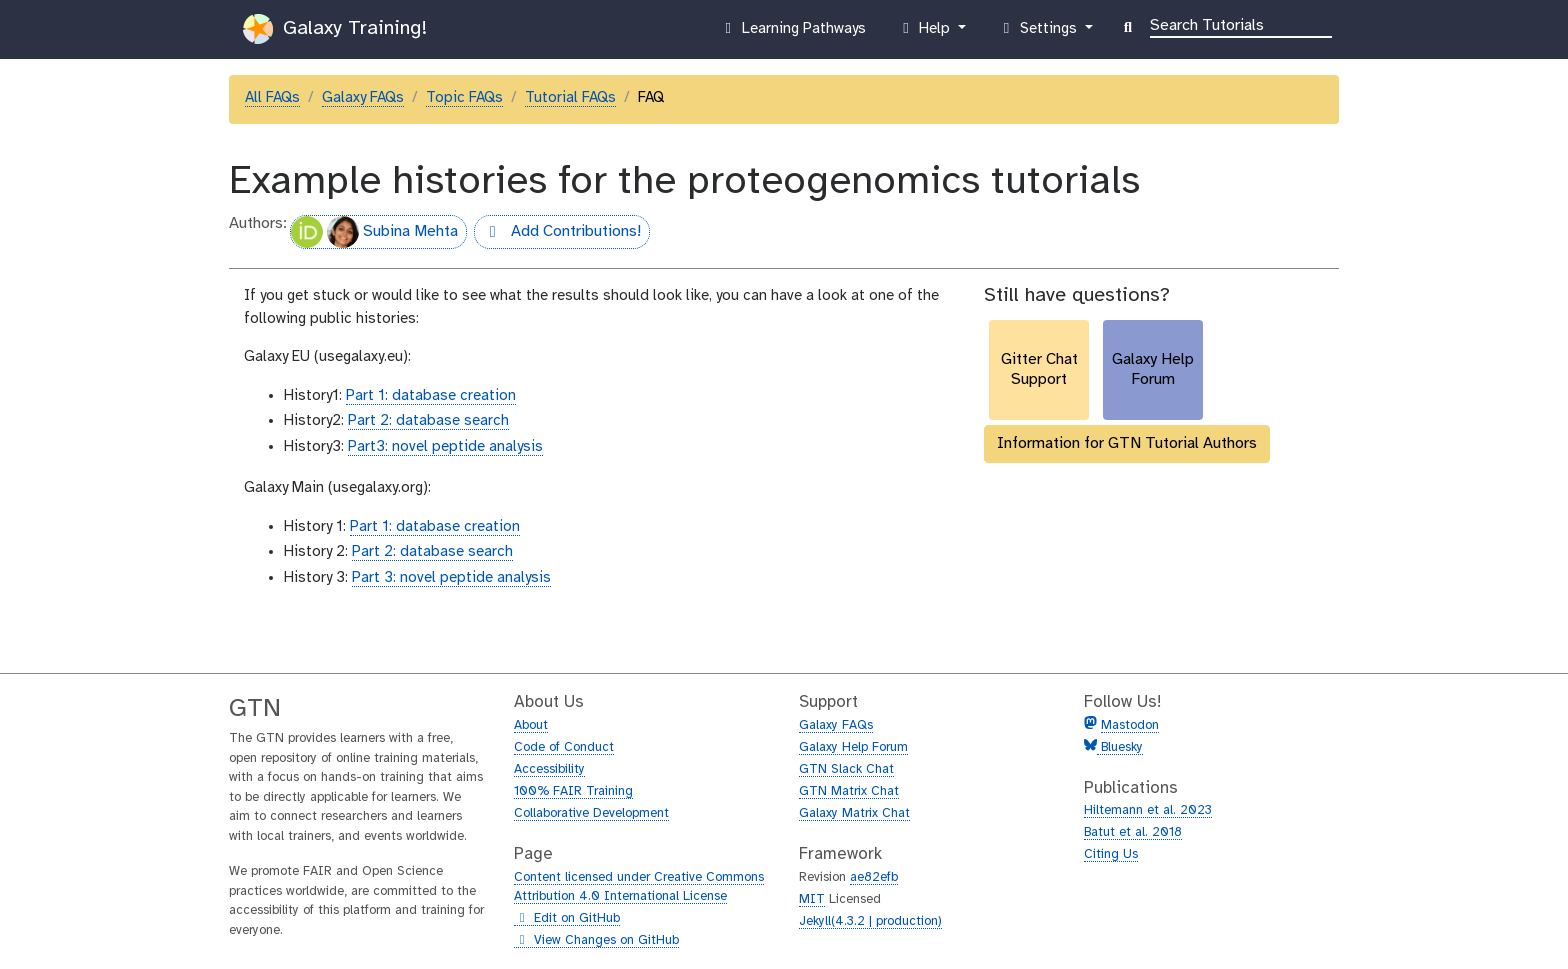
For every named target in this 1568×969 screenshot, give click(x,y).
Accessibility (549, 769)
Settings (1039, 33)
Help (926, 33)
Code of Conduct (564, 747)
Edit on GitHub (567, 919)
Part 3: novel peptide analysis (451, 578)
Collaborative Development (591, 813)
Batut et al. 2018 (1133, 832)
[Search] (1241, 24)
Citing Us (1111, 854)
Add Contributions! (557, 234)
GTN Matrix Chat (849, 791)
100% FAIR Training (573, 791)
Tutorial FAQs (570, 98)
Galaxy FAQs (363, 98)
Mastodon (1130, 725)
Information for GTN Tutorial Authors (1127, 443)
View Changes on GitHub (596, 941)
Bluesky (1120, 747)
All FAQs (272, 98)
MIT (812, 899)
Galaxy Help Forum (853, 747)
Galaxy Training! (335, 29)
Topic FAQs (464, 98)
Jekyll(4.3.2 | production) (870, 921)
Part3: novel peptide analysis (445, 447)
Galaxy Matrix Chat (854, 813)
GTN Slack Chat (846, 769)
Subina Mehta (374, 232)
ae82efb (874, 877)
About (531, 725)
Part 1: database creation (431, 396)
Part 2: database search (428, 421)
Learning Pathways (792, 33)
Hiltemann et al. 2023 (1148, 810)
